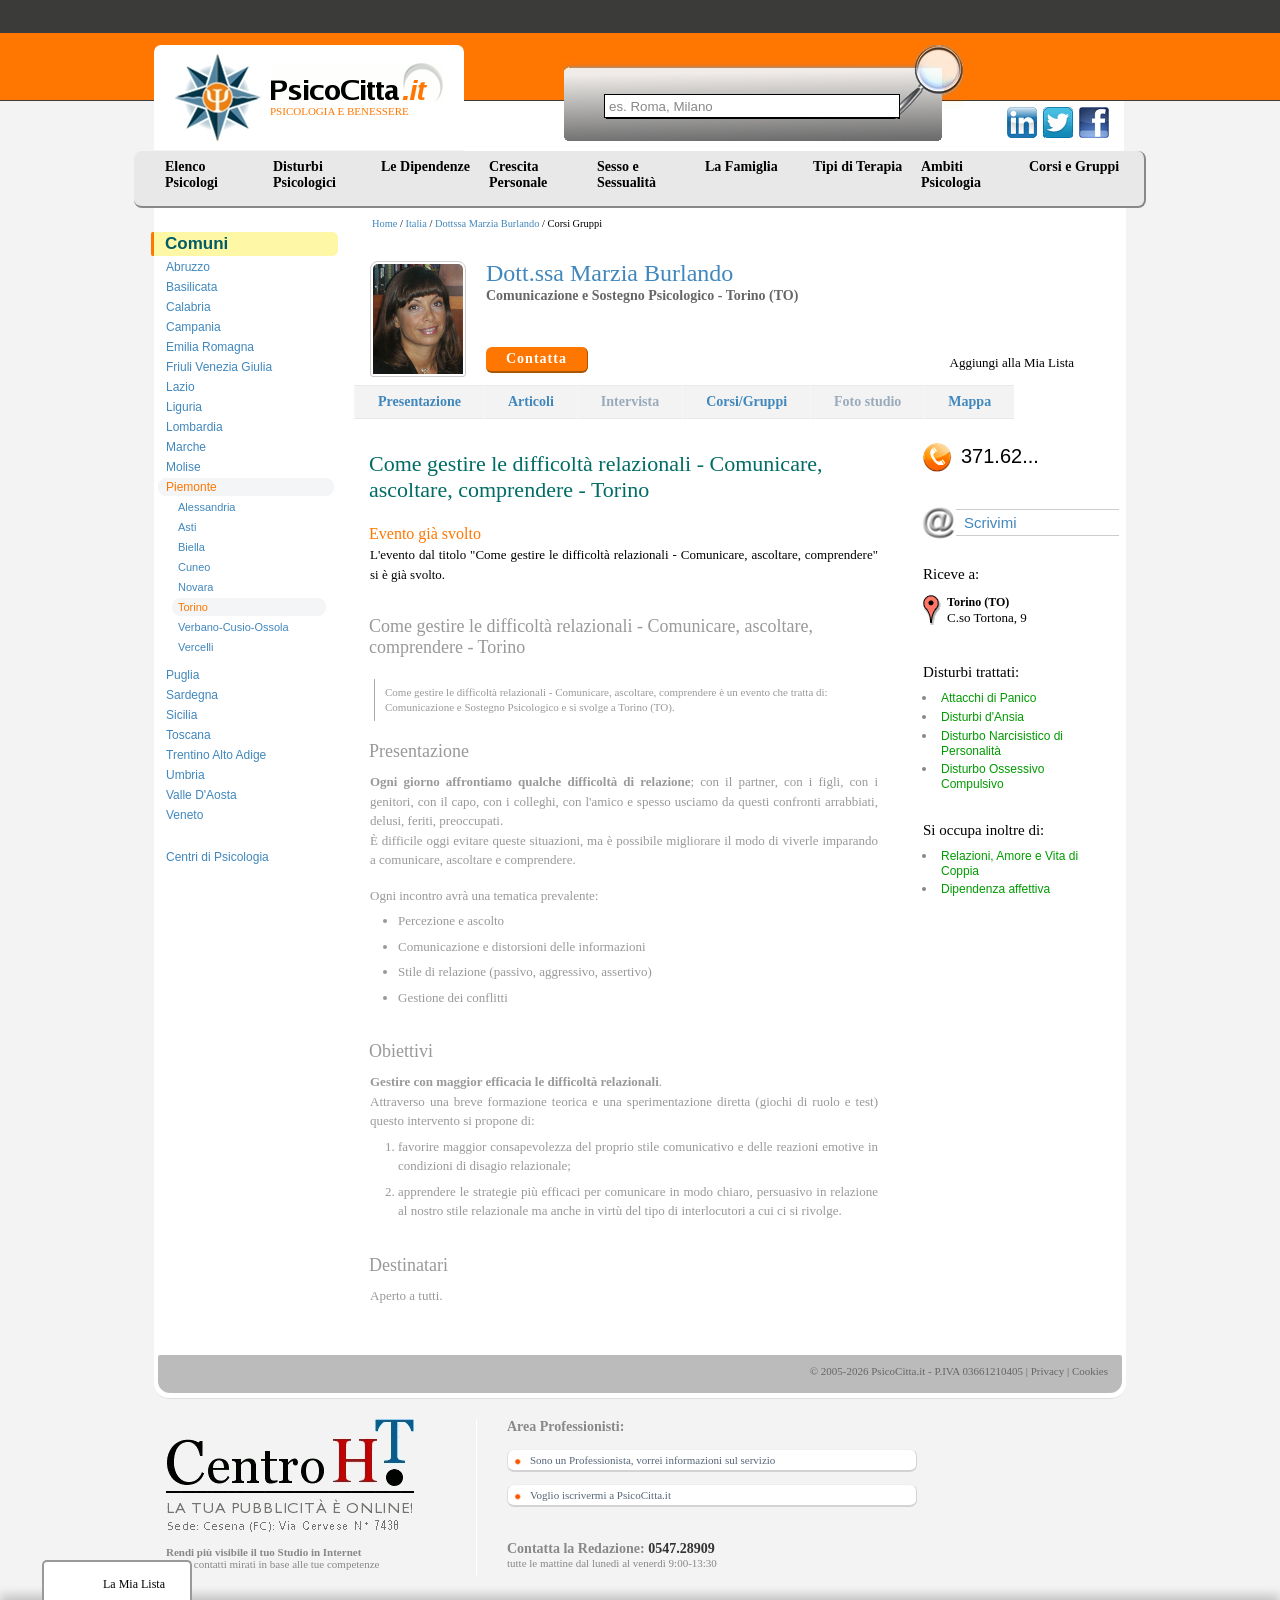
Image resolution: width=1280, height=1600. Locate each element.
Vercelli (195, 647)
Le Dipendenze (425, 166)
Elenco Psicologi (191, 174)
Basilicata (191, 287)
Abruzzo (188, 267)
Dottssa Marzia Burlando (487, 223)
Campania (193, 327)
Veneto (184, 815)
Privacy (1048, 1371)
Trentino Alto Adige (216, 755)
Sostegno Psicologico (511, 707)
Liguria (184, 407)
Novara (195, 587)
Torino (193, 607)
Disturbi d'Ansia (982, 717)
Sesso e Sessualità (626, 174)
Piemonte (191, 487)
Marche (186, 447)
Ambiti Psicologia (951, 174)
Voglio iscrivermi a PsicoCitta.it (600, 1495)
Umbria (185, 775)
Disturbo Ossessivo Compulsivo (992, 776)
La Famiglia (745, 166)
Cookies (1090, 1371)
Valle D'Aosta (201, 795)
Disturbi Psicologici (304, 174)
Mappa (969, 401)
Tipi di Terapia (857, 166)
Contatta (536, 358)
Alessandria (206, 507)
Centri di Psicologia (217, 857)
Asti (187, 527)
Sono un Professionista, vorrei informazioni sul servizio (652, 1460)
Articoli (531, 401)
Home (384, 223)
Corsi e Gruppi (1074, 166)
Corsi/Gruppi (746, 401)
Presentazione (419, 401)
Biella (191, 547)
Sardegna (192, 695)
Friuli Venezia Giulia (219, 367)
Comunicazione (419, 707)
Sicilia (181, 715)
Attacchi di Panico (988, 698)
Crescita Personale (518, 174)
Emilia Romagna (210, 347)
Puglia (182, 675)
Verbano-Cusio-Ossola (233, 627)
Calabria (188, 307)
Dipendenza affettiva (995, 889)
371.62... (1000, 456)
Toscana (188, 735)
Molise (183, 467)
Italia (416, 223)
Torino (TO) (645, 707)
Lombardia (194, 427)
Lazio (180, 387)
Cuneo (194, 567)
